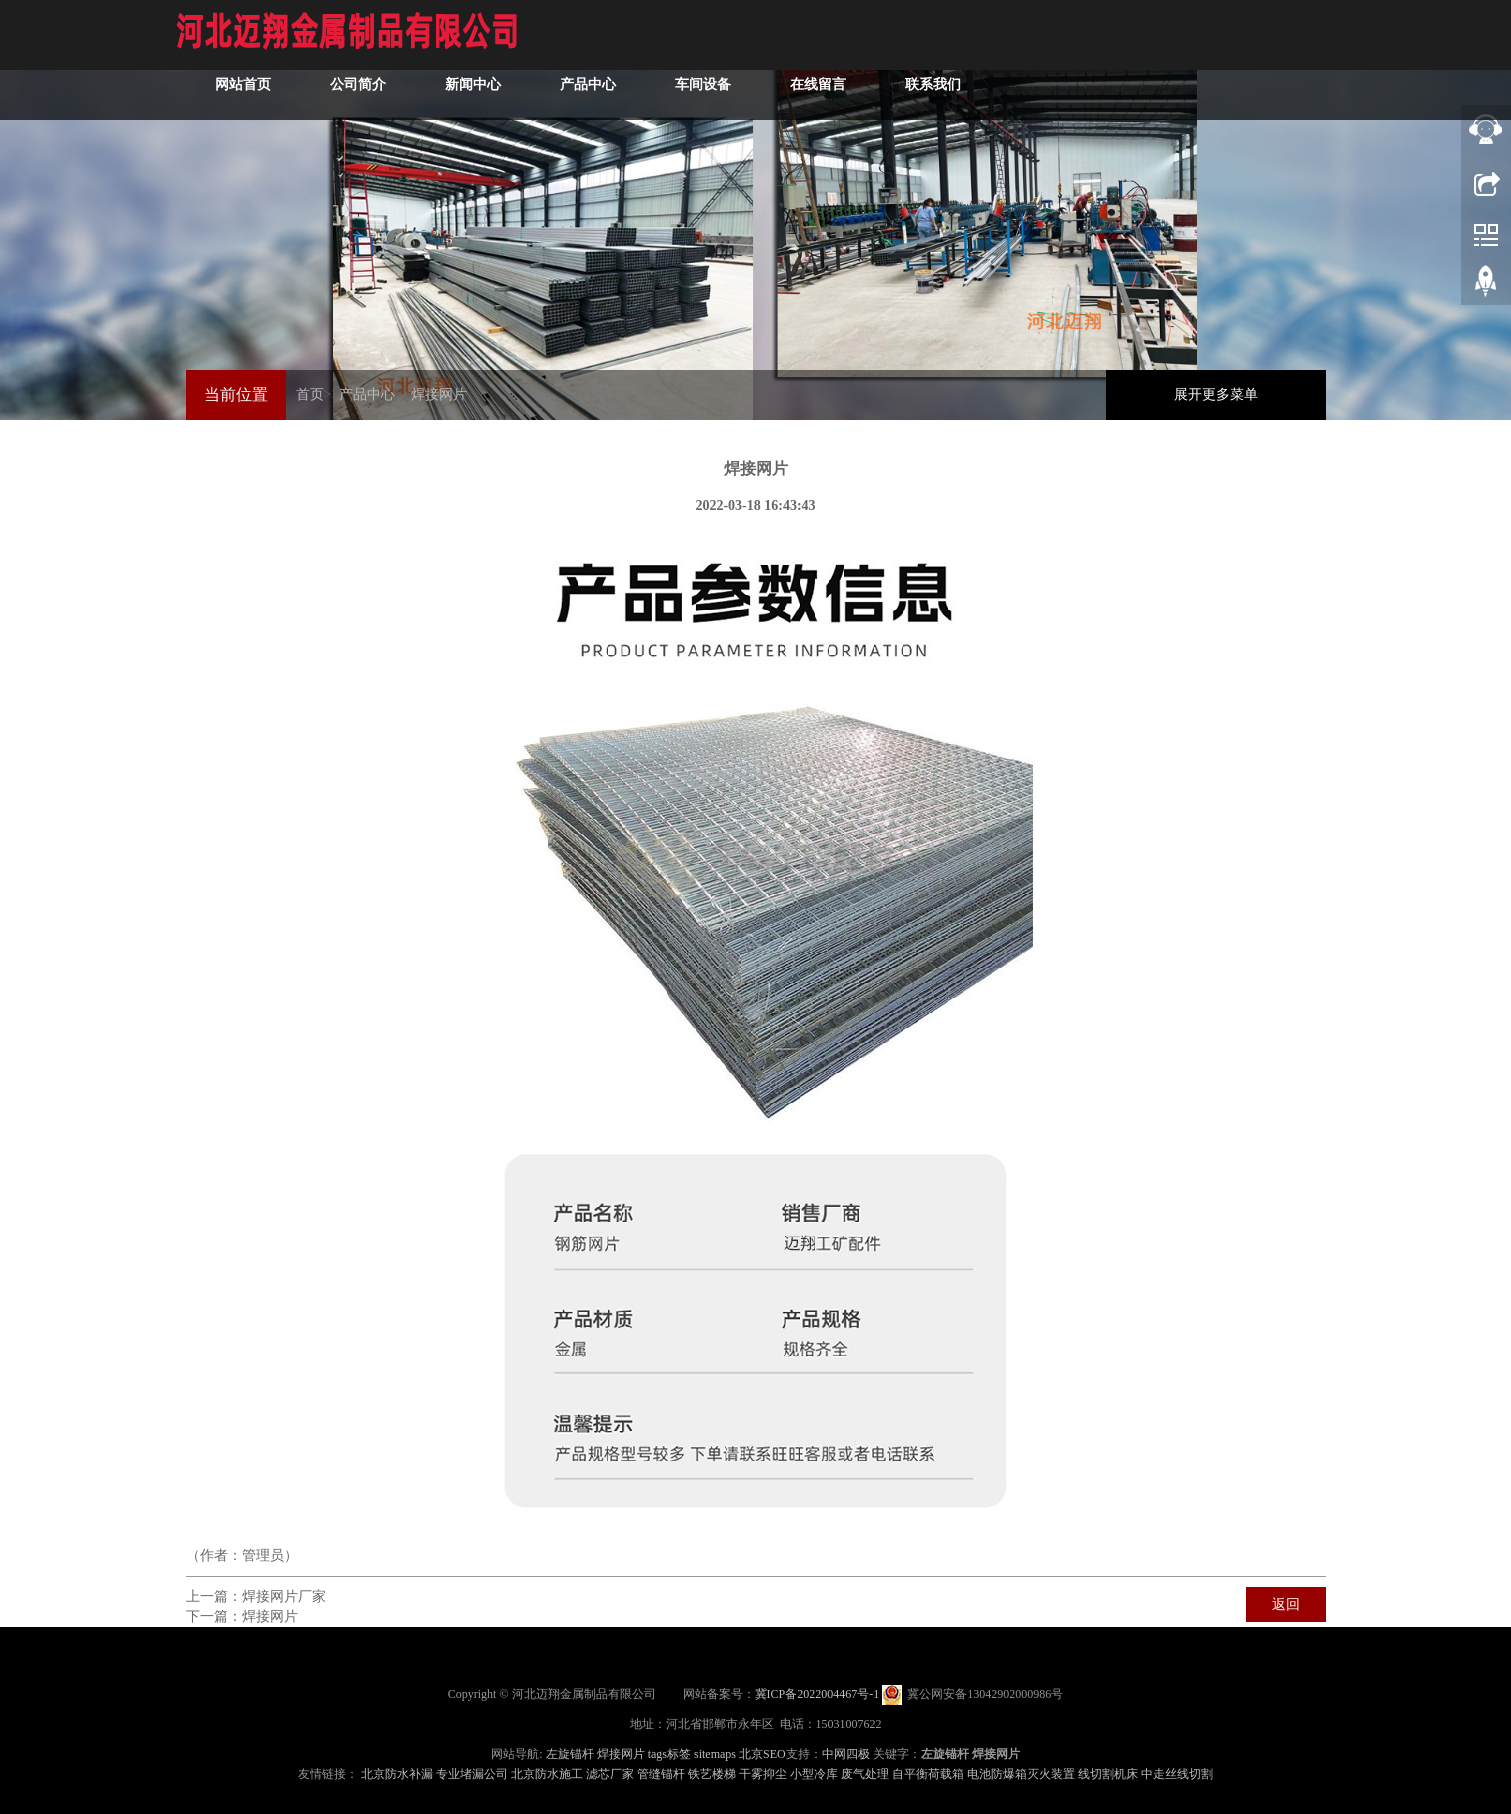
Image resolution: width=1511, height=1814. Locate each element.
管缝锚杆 (661, 1774)
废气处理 (865, 1774)
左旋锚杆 (570, 1754)
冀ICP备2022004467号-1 (817, 1694)
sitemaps (715, 1754)
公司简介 (693, 34)
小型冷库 (814, 1774)
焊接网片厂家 (284, 1596)
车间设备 (1038, 34)
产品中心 (923, 34)
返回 (1286, 1604)
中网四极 (846, 1754)
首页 (310, 394)
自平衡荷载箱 (928, 1774)
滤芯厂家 (610, 1774)
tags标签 (669, 1754)
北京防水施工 (547, 1774)
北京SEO (762, 1754)
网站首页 (578, 34)
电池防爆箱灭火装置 (1021, 1774)
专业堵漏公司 (472, 1774)
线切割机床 (1108, 1774)
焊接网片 (439, 394)
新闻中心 (808, 34)
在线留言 (1153, 34)
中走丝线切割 (1177, 1774)
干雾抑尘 (763, 1774)
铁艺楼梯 (712, 1774)
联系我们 (1268, 34)
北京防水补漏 (397, 1774)
